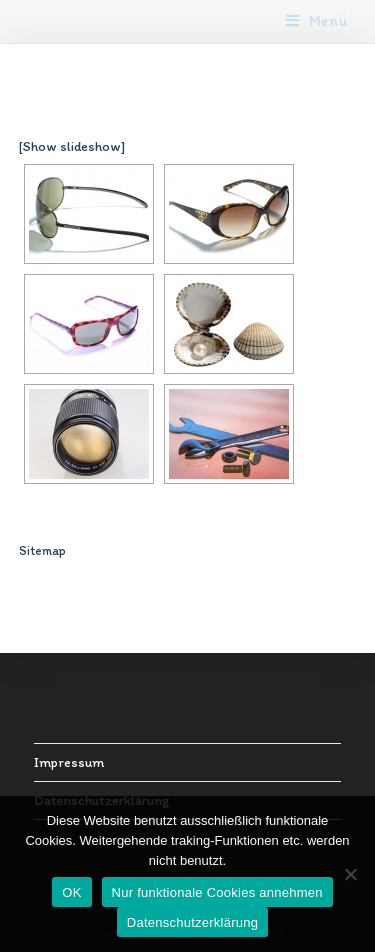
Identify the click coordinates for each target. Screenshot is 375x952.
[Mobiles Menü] (317, 21)
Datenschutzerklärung (192, 922)
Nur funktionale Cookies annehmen (217, 892)
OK (71, 892)
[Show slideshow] (72, 146)
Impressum (69, 762)
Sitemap (42, 550)
